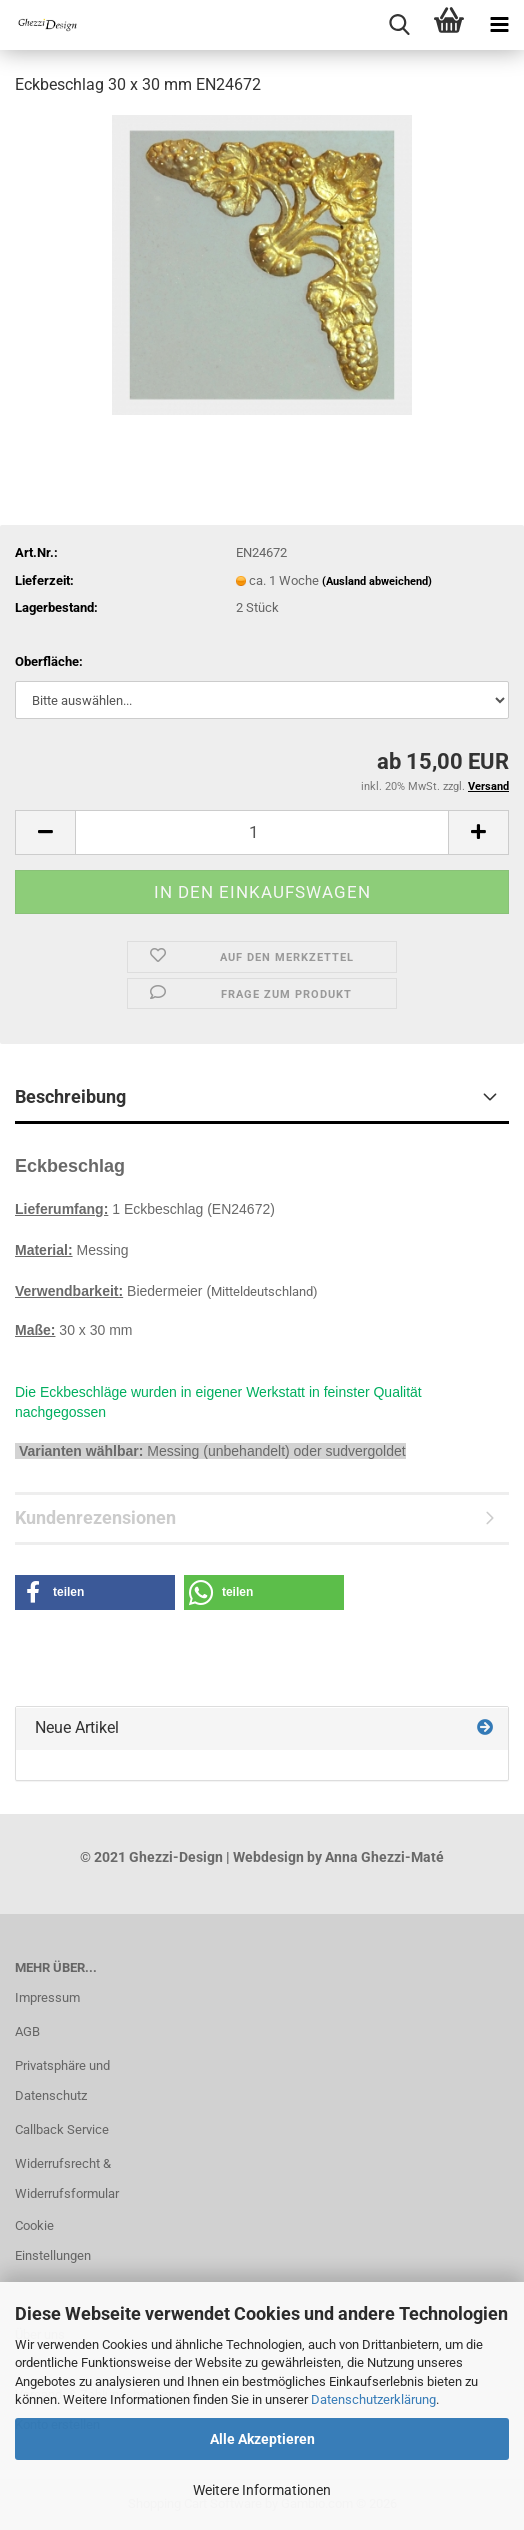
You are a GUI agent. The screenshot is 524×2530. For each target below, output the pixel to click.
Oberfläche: (49, 661)
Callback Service (62, 2129)
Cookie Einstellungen (53, 2240)
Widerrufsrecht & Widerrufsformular (65, 2178)
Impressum (47, 1997)
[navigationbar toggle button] (499, 25)
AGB (27, 2031)
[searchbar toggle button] (399, 25)
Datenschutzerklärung (373, 2399)
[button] (45, 832)
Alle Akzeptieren (262, 2439)
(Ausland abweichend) (377, 581)
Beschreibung (70, 1096)
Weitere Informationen (262, 2490)
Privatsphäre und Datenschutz (62, 2080)
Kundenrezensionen (95, 1517)
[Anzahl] (262, 832)
